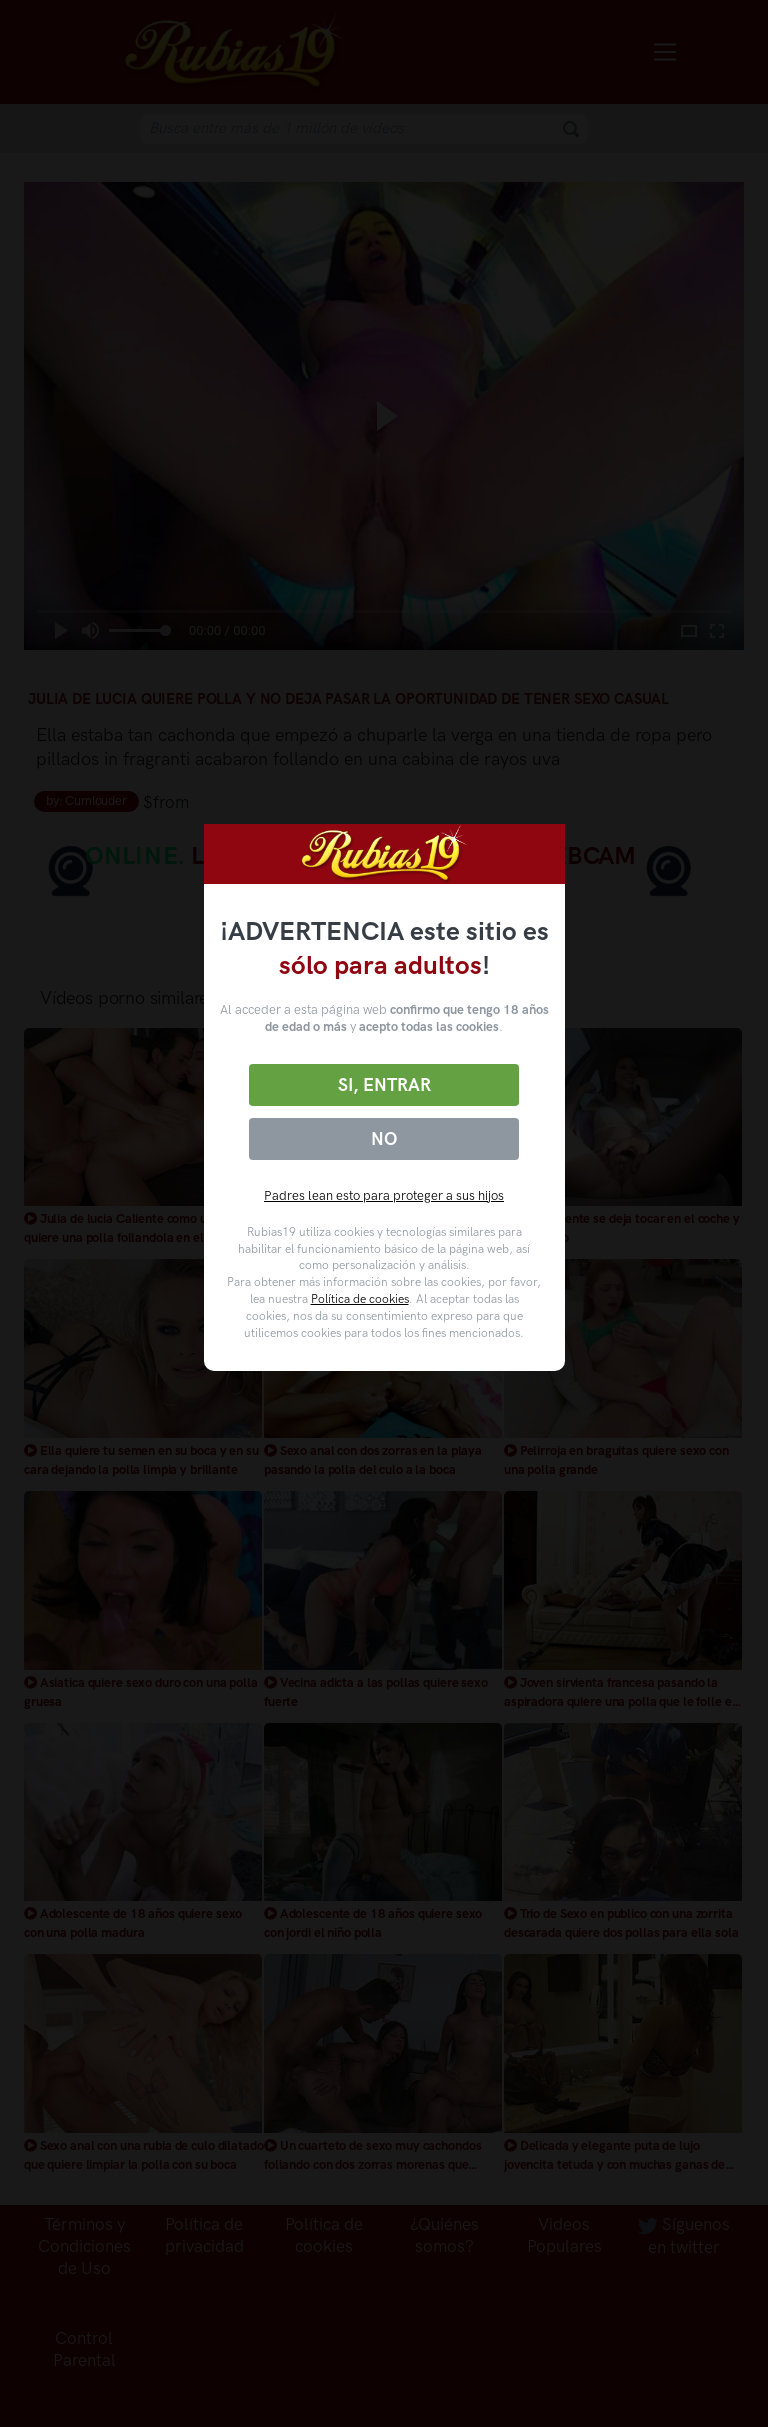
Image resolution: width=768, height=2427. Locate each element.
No (384, 1139)
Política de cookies (360, 1299)
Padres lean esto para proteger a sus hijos (384, 1195)
